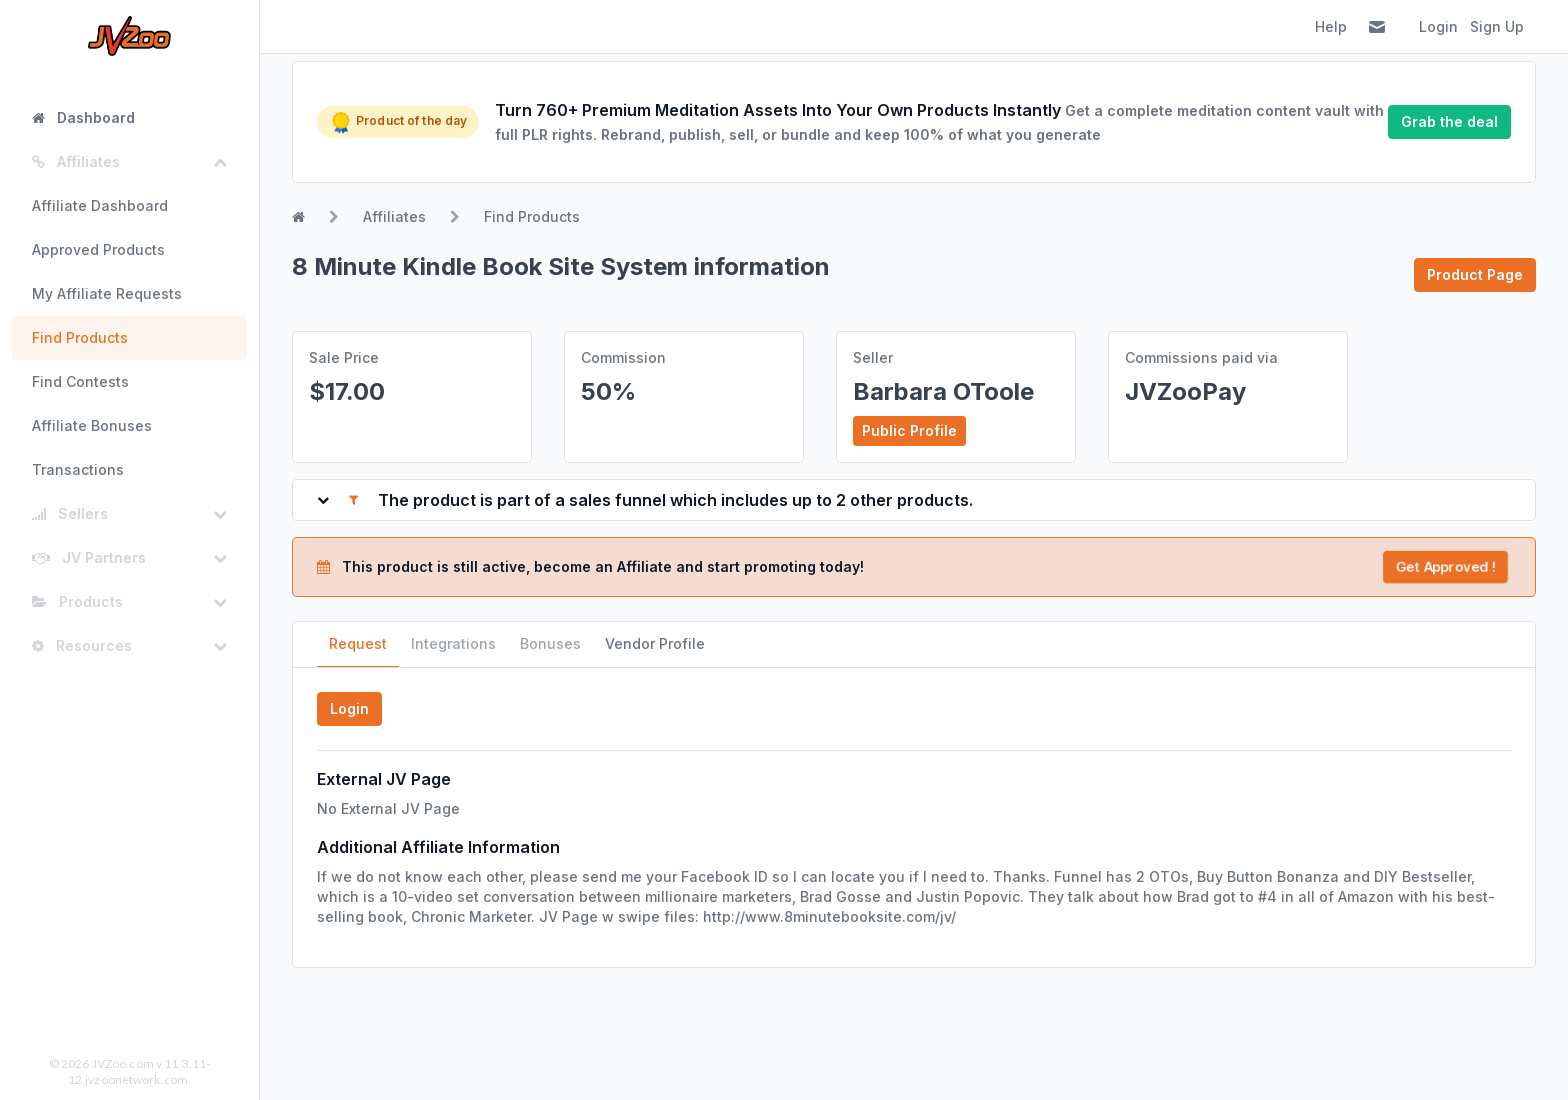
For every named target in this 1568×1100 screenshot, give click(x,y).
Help (1331, 26)
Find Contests (80, 381)
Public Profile (909, 430)
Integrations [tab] (453, 643)
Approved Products (98, 249)
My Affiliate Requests (107, 293)
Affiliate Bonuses (92, 425)
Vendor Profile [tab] (655, 643)
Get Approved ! (1445, 566)
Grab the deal (1449, 121)
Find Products (80, 337)
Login (1438, 26)
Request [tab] (358, 643)
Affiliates (394, 216)
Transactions (78, 469)
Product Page (1475, 274)
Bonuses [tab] (550, 643)
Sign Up (1497, 26)
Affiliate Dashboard (100, 205)
